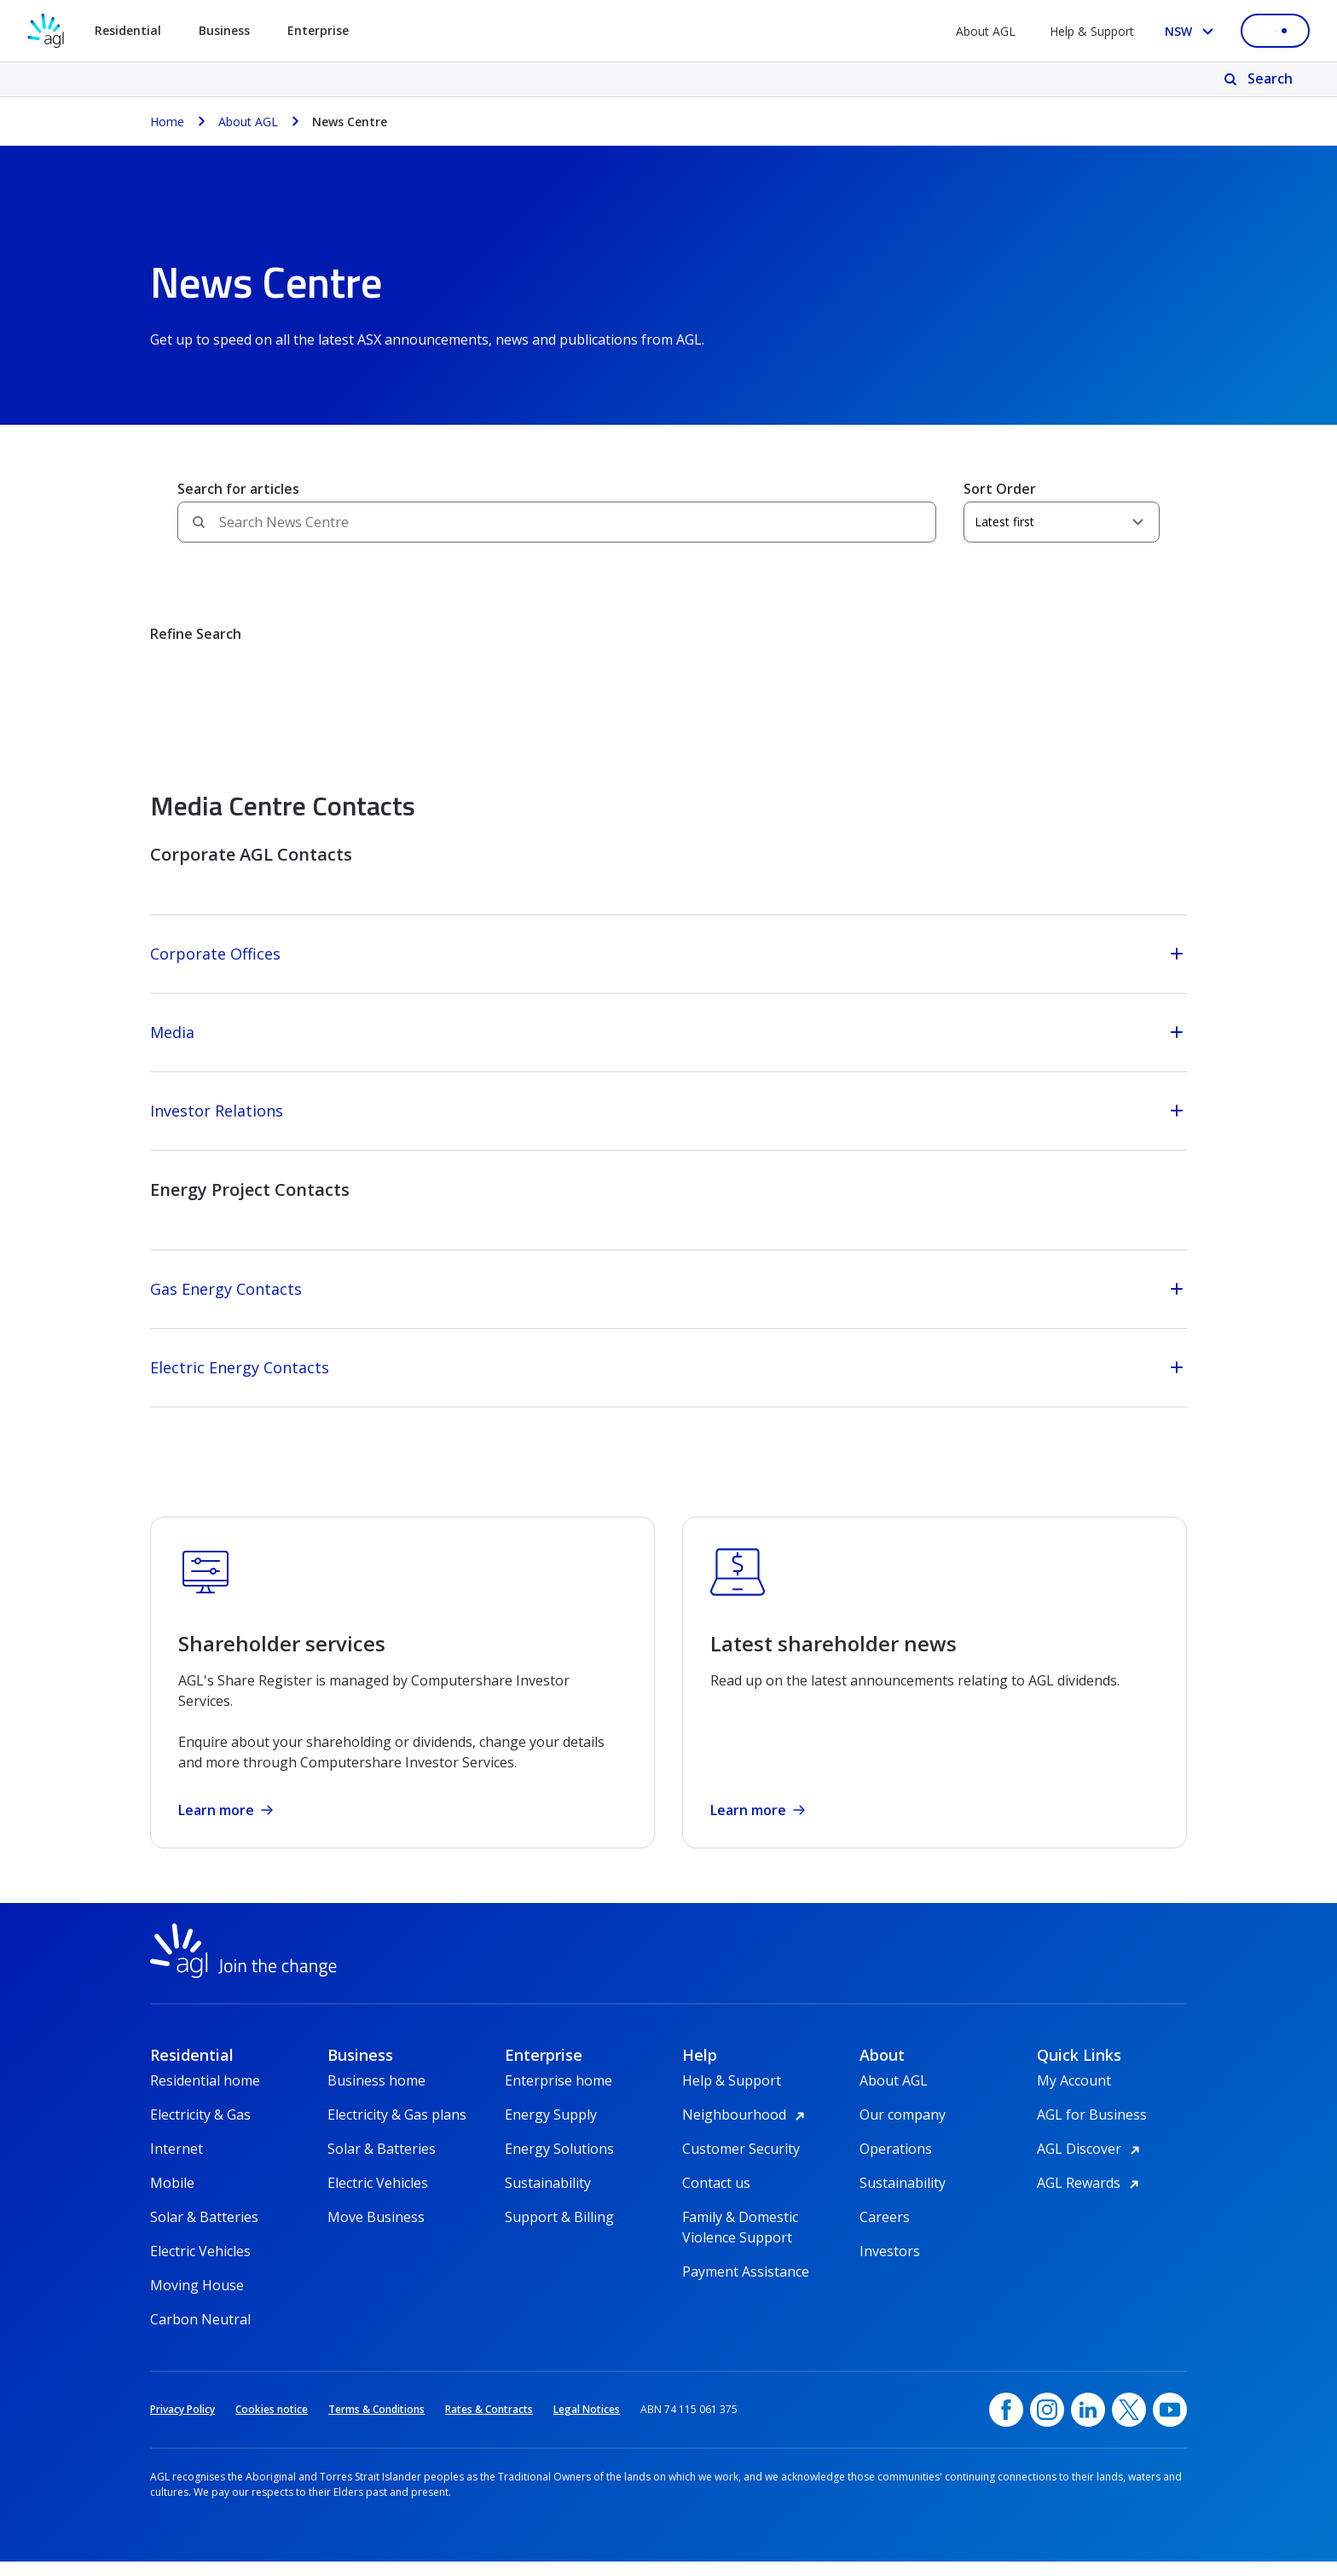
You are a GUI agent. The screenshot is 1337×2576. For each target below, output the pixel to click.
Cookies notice (271, 2423)
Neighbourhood (746, 2129)
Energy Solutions (559, 2163)
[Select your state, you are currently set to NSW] (1192, 31)
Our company (903, 2129)
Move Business (376, 2231)
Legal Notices (586, 2423)
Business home (376, 2095)
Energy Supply (551, 2129)
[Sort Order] (1062, 522)
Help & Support (1092, 31)
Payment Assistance (745, 2286)
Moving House (197, 2299)
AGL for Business (1092, 2129)
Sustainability (548, 2197)
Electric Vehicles (200, 2265)
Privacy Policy (182, 2423)
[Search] (1260, 79)
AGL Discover (1091, 2163)
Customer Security (741, 2163)
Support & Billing (559, 2231)
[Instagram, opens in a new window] (1047, 2424)
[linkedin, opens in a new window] (1088, 2424)
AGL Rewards (1090, 2197)
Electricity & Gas (200, 2129)
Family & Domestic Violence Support (740, 2232)
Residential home (205, 2095)
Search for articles (238, 488)
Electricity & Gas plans (396, 2129)
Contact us (716, 2197)
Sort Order (1000, 488)
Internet (176, 2163)
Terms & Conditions (376, 2423)
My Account (1074, 2095)
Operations (896, 2163)
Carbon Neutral (200, 2333)
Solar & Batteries (204, 2231)
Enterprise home (558, 2095)
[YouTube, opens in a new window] (1170, 2424)
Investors (890, 2265)
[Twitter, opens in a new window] (1129, 2424)
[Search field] (556, 522)
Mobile (172, 2197)
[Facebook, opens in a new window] (1006, 2424)
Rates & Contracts (489, 2423)
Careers (885, 2231)
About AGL (986, 31)
